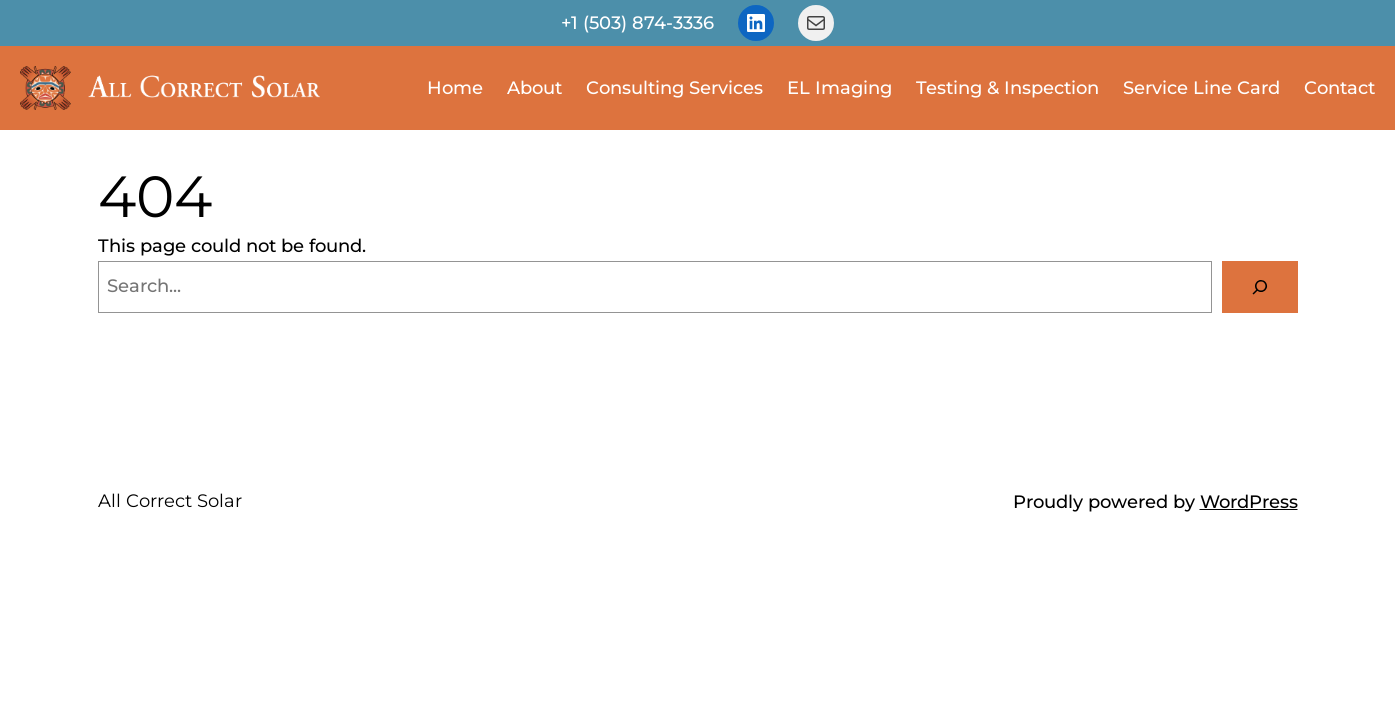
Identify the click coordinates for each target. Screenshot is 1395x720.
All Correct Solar (170, 501)
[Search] (1260, 287)
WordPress (1249, 502)
